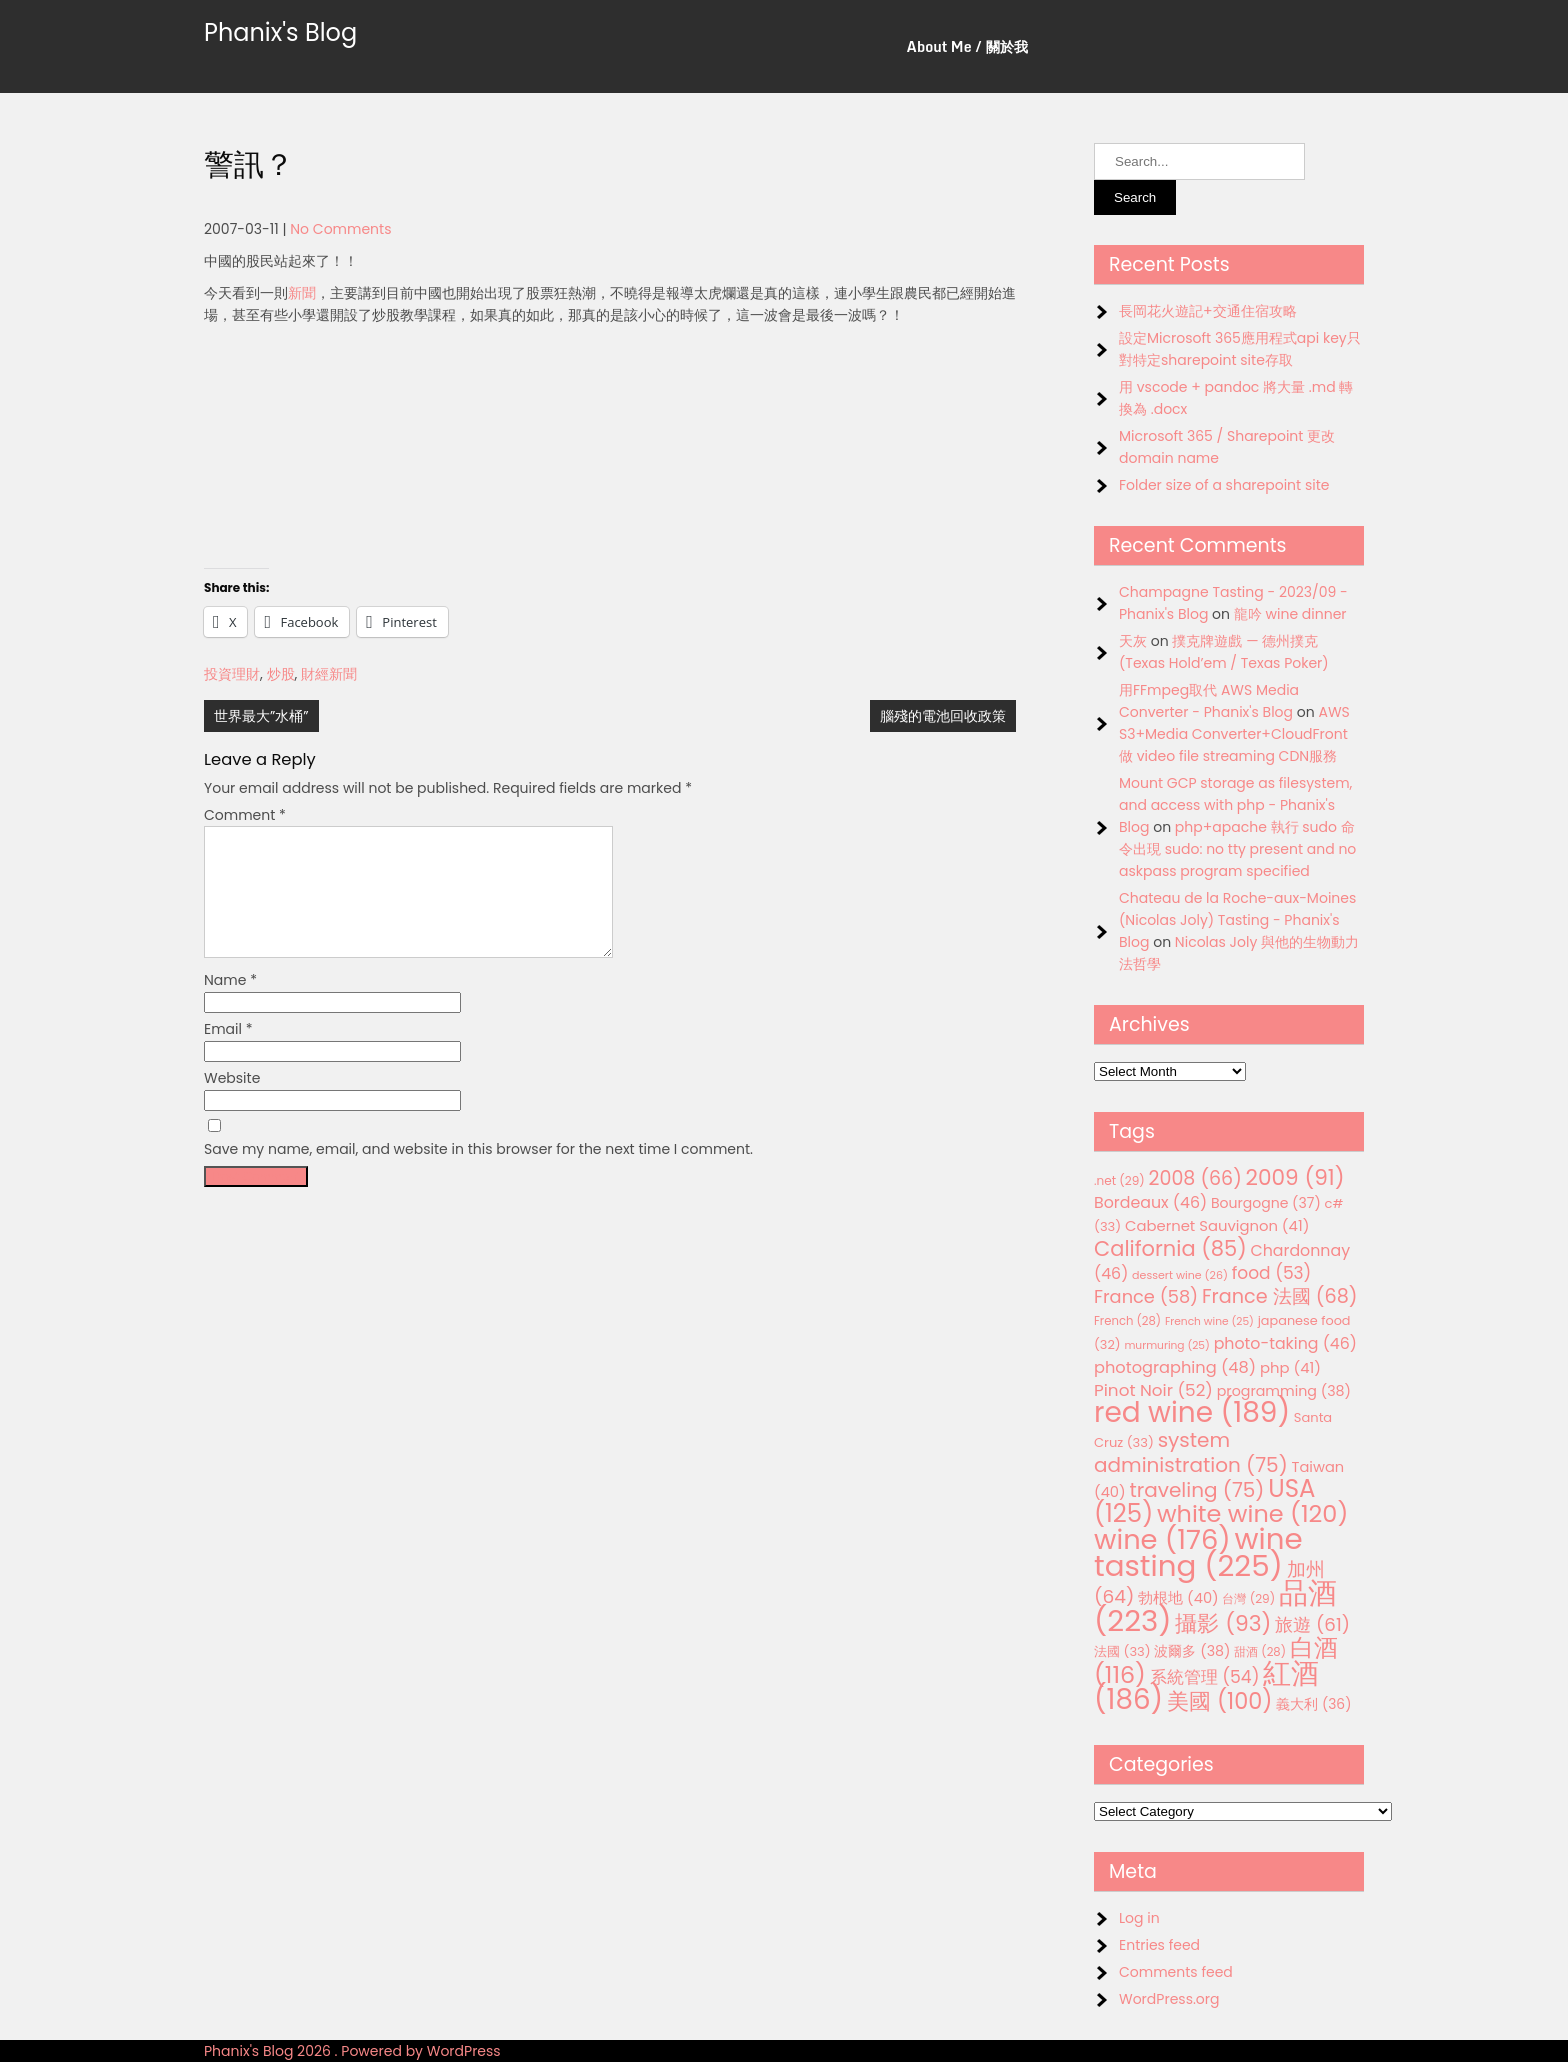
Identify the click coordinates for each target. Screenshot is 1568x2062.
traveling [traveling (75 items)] (1196, 1490)
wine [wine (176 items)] (1162, 1539)
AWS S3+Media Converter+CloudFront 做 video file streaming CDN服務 (1234, 734)
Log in (1139, 1918)
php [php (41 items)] (1290, 1367)
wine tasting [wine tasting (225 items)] (1198, 1552)
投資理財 (232, 674)
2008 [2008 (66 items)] (1195, 1178)
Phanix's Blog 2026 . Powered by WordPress (352, 2051)
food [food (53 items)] (1272, 1273)
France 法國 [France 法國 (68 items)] (1280, 1296)
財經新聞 (329, 674)
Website (232, 1102)
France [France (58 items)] (1146, 1296)
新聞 (302, 293)
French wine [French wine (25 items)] (1209, 1321)
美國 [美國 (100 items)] (1220, 1701)
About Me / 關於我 (967, 46)
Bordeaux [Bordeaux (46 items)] (1150, 1202)
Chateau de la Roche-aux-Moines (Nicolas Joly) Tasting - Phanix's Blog (1237, 920)
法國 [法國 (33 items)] (1122, 1651)
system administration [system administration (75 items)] (1191, 1452)
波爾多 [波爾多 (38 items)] (1192, 1651)
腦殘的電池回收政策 (943, 716)
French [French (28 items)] (1127, 1321)
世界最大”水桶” (261, 716)
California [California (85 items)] (1170, 1248)
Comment (245, 815)
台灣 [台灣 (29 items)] (1248, 1598)
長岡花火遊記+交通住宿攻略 (1208, 311)
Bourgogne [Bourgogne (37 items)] (1266, 1203)
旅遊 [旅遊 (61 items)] (1312, 1624)
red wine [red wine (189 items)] (1192, 1412)
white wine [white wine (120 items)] (1252, 1513)
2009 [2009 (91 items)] (1295, 1177)
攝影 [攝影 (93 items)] (1223, 1623)
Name (230, 1004)
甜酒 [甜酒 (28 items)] (1260, 1652)
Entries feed (1159, 1945)
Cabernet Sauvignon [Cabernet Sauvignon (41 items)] (1217, 1225)
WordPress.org (1169, 1999)
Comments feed (1176, 1972)
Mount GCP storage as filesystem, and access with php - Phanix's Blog (1235, 805)
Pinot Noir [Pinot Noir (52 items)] (1153, 1390)
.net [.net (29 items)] (1119, 1180)
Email (228, 1053)
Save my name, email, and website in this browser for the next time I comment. (478, 1173)
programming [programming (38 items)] (1284, 1391)
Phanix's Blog (280, 32)
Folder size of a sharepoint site (1224, 485)
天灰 (1133, 641)
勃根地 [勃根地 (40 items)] (1178, 1598)
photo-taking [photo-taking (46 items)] (1285, 1343)
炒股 (281, 674)
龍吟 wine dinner (1290, 614)
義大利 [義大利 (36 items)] (1313, 1704)
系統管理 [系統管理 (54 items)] (1205, 1677)
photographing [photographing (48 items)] (1175, 1367)
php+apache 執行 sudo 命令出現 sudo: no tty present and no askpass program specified (1237, 849)
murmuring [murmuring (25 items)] (1167, 1345)
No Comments (340, 229)
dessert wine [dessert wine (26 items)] (1180, 1275)
